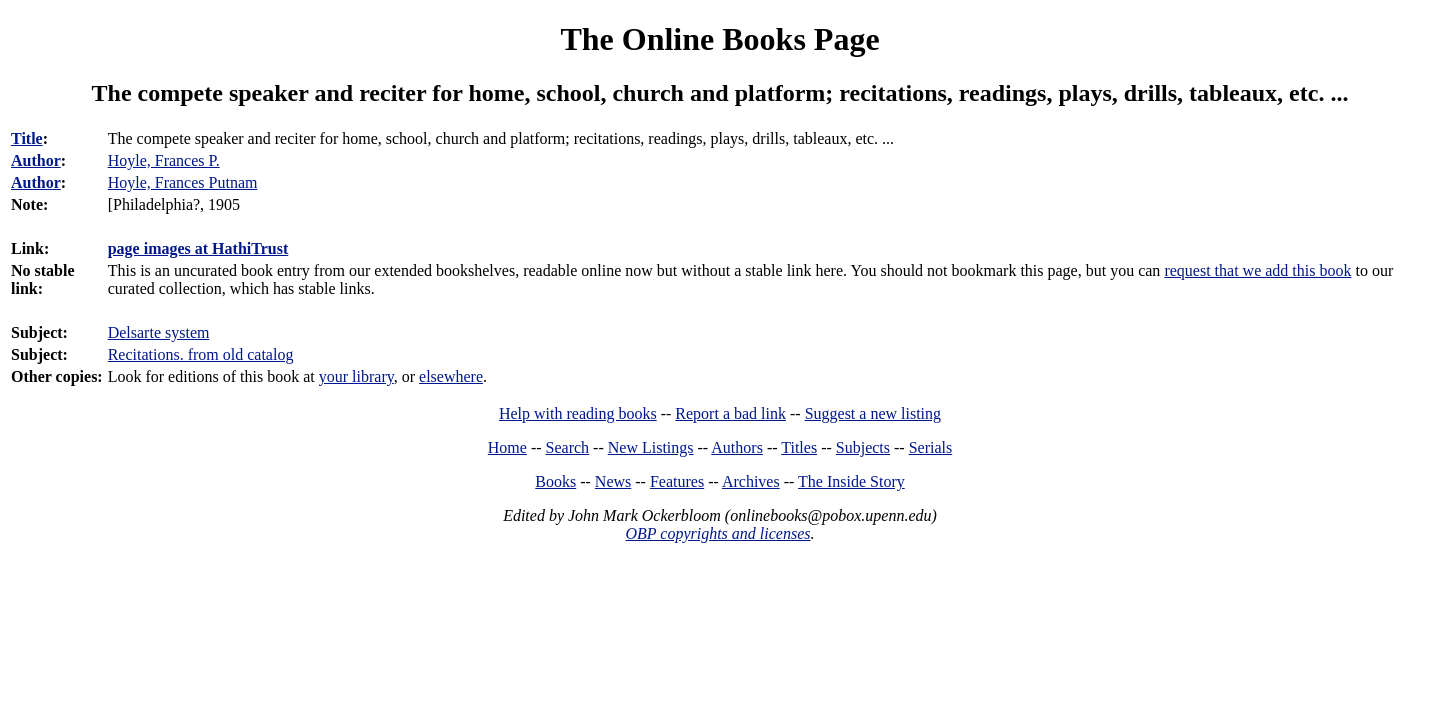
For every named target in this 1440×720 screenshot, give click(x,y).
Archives (751, 481)
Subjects (863, 447)
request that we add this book (1257, 270)
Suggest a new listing (873, 413)
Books (555, 481)
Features (677, 481)
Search (568, 447)
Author (36, 160)
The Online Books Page (719, 39)
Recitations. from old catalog (201, 354)
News (613, 481)
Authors (737, 447)
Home (507, 447)
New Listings (651, 447)
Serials (931, 447)
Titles (799, 447)
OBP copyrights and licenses (717, 533)
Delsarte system (159, 332)
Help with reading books (578, 413)
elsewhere (451, 376)
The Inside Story (851, 481)
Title (27, 138)
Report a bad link (730, 413)
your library (356, 376)
